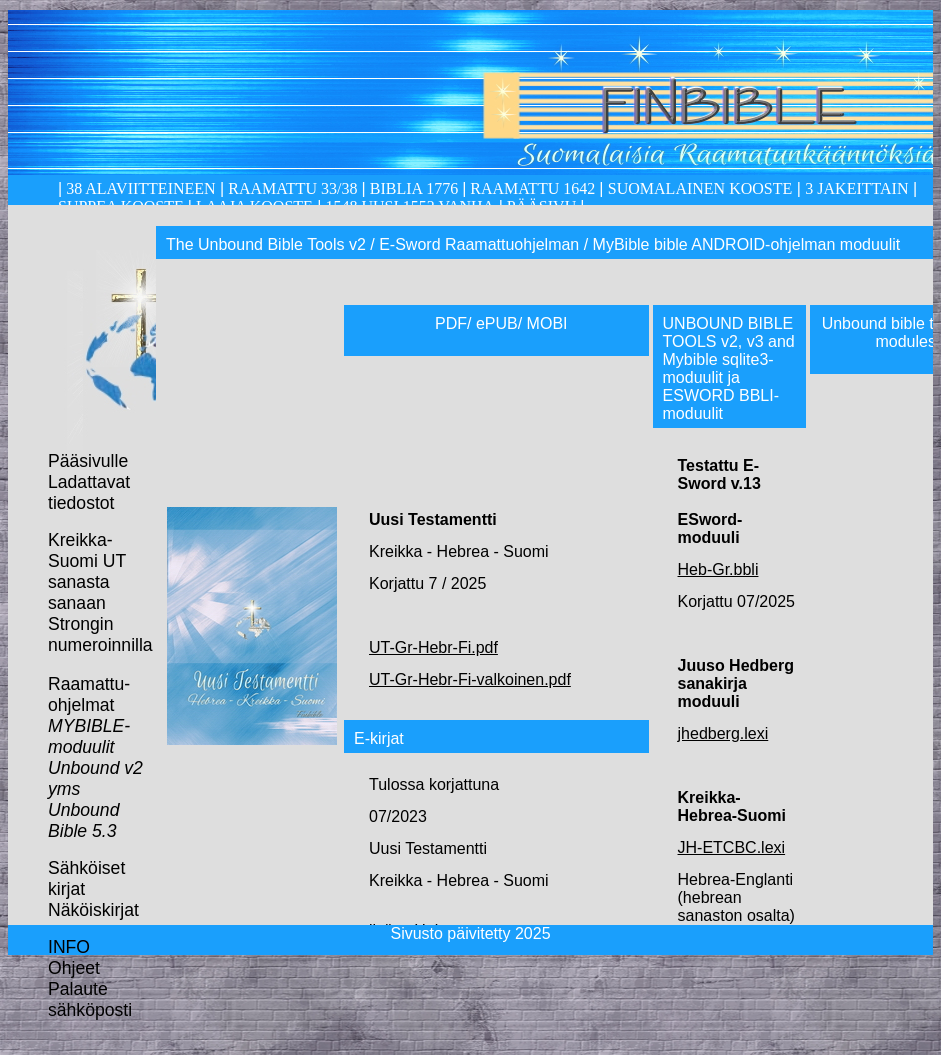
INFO (69, 947)
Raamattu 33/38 (292, 188)
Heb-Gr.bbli (718, 569)
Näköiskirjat (93, 910)
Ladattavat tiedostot (89, 492)
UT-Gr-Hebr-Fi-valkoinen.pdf (470, 679)
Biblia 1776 (414, 188)
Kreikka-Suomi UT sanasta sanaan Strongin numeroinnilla (100, 592)
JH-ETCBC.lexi (732, 847)
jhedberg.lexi (723, 733)
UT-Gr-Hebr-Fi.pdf (433, 647)
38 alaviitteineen (138, 188)
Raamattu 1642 (532, 188)
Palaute (78, 989)
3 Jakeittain (856, 188)
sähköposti (90, 1010)
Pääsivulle (88, 461)
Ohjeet (74, 968)
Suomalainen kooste (700, 188)
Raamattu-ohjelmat (89, 694)
